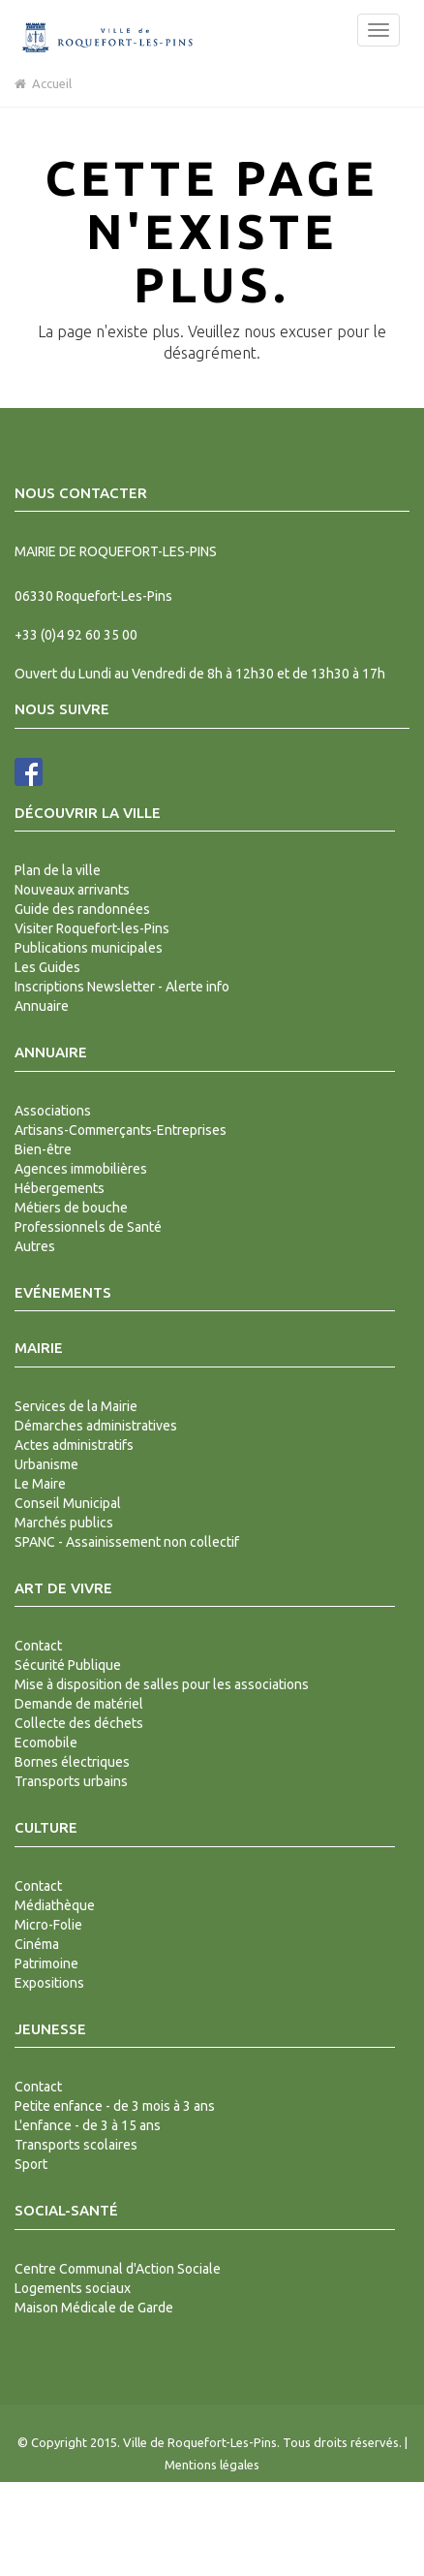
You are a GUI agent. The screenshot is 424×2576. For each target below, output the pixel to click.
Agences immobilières (81, 1169)
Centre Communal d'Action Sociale (118, 2269)
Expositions (49, 1983)
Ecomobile (46, 1742)
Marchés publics (64, 1522)
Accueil (43, 83)
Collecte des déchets (79, 1723)
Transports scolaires (76, 2144)
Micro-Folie (48, 1924)
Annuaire (42, 1006)
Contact (38, 1645)
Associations (53, 1110)
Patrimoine (46, 1963)
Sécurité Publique (68, 1665)
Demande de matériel (79, 1704)
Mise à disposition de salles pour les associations (162, 1684)
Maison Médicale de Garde (94, 2307)
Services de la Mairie (76, 1406)
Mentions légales (212, 2464)
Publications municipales (89, 948)
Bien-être (43, 1149)
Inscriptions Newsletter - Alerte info (122, 986)
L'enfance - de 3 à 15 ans (88, 2125)
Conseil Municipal (68, 1503)
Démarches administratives (96, 1425)
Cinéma (37, 1944)
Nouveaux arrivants (72, 889)
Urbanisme (46, 1464)
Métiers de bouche (71, 1207)
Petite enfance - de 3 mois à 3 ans (115, 2106)
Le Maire (40, 1484)
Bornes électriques (72, 1762)
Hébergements (60, 1188)
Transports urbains (71, 1781)
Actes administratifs (74, 1445)
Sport (31, 2164)
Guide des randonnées (82, 909)
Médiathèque (55, 1905)
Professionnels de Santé (88, 1227)
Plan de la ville (58, 870)
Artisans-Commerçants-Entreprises (121, 1130)
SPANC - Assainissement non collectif (127, 1542)
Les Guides (47, 967)
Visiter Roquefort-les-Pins (92, 928)
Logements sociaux (73, 2288)
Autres (35, 1246)
